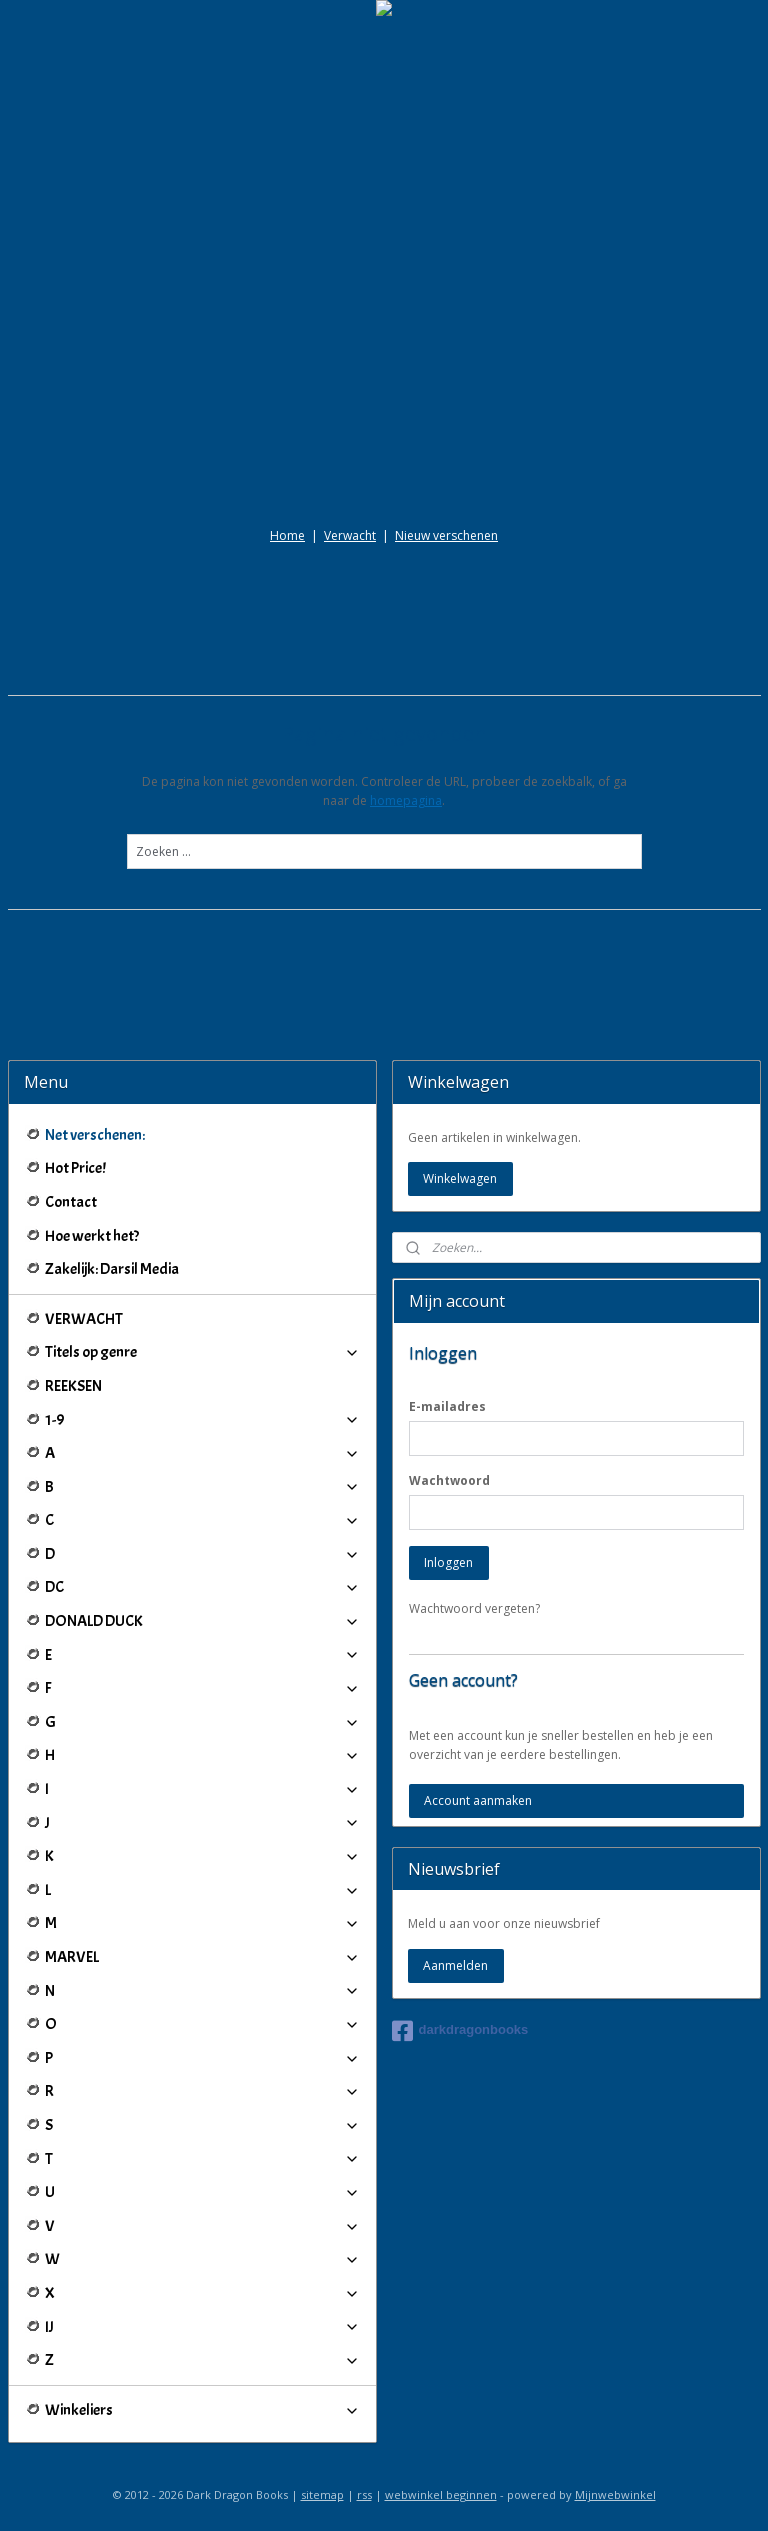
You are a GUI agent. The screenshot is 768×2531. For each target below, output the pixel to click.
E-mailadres (447, 1406)
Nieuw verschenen (446, 535)
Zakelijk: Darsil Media (112, 1269)
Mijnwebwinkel (615, 2494)
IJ (202, 2327)
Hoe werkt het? (92, 1236)
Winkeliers (202, 2410)
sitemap (322, 2494)
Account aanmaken (478, 1800)
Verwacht (350, 535)
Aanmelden (455, 1965)
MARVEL (202, 1957)
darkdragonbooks (460, 2031)
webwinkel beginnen (441, 2494)
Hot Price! (75, 1168)
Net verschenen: (95, 1135)
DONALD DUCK (202, 1621)
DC (202, 1587)
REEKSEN (73, 1386)
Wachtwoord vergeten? (474, 1608)
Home (287, 535)
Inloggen (448, 1562)
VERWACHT (84, 1319)
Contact (71, 1202)
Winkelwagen (460, 1178)
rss (364, 2494)
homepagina (406, 800)
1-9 (202, 1420)
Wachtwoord (449, 1480)
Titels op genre (202, 1352)
